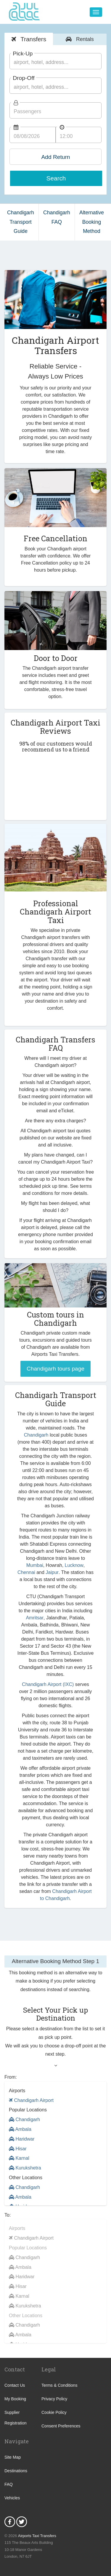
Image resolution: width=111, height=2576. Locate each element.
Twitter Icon (21, 2521)
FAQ (8, 2484)
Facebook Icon (9, 2521)
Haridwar (21, 2138)
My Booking (15, 2398)
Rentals (84, 39)
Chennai (26, 1572)
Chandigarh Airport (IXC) (48, 1684)
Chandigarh (36, 1434)
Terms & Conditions (59, 2385)
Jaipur (52, 1572)
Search (56, 178)
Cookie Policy (54, 2412)
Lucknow (74, 1565)
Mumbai (34, 1565)
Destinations (15, 2470)
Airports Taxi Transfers (37, 2536)
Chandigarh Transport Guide (20, 222)
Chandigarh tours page (55, 1369)
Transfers (32, 39)
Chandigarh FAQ (56, 217)
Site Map (12, 2457)
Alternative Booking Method (91, 222)
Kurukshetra (25, 2167)
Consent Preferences (61, 2426)
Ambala (20, 2129)
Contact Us (14, 2385)
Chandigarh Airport (31, 2100)
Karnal (19, 2158)
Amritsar (35, 1617)
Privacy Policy (54, 2398)
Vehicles (12, 2498)
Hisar (18, 2148)
